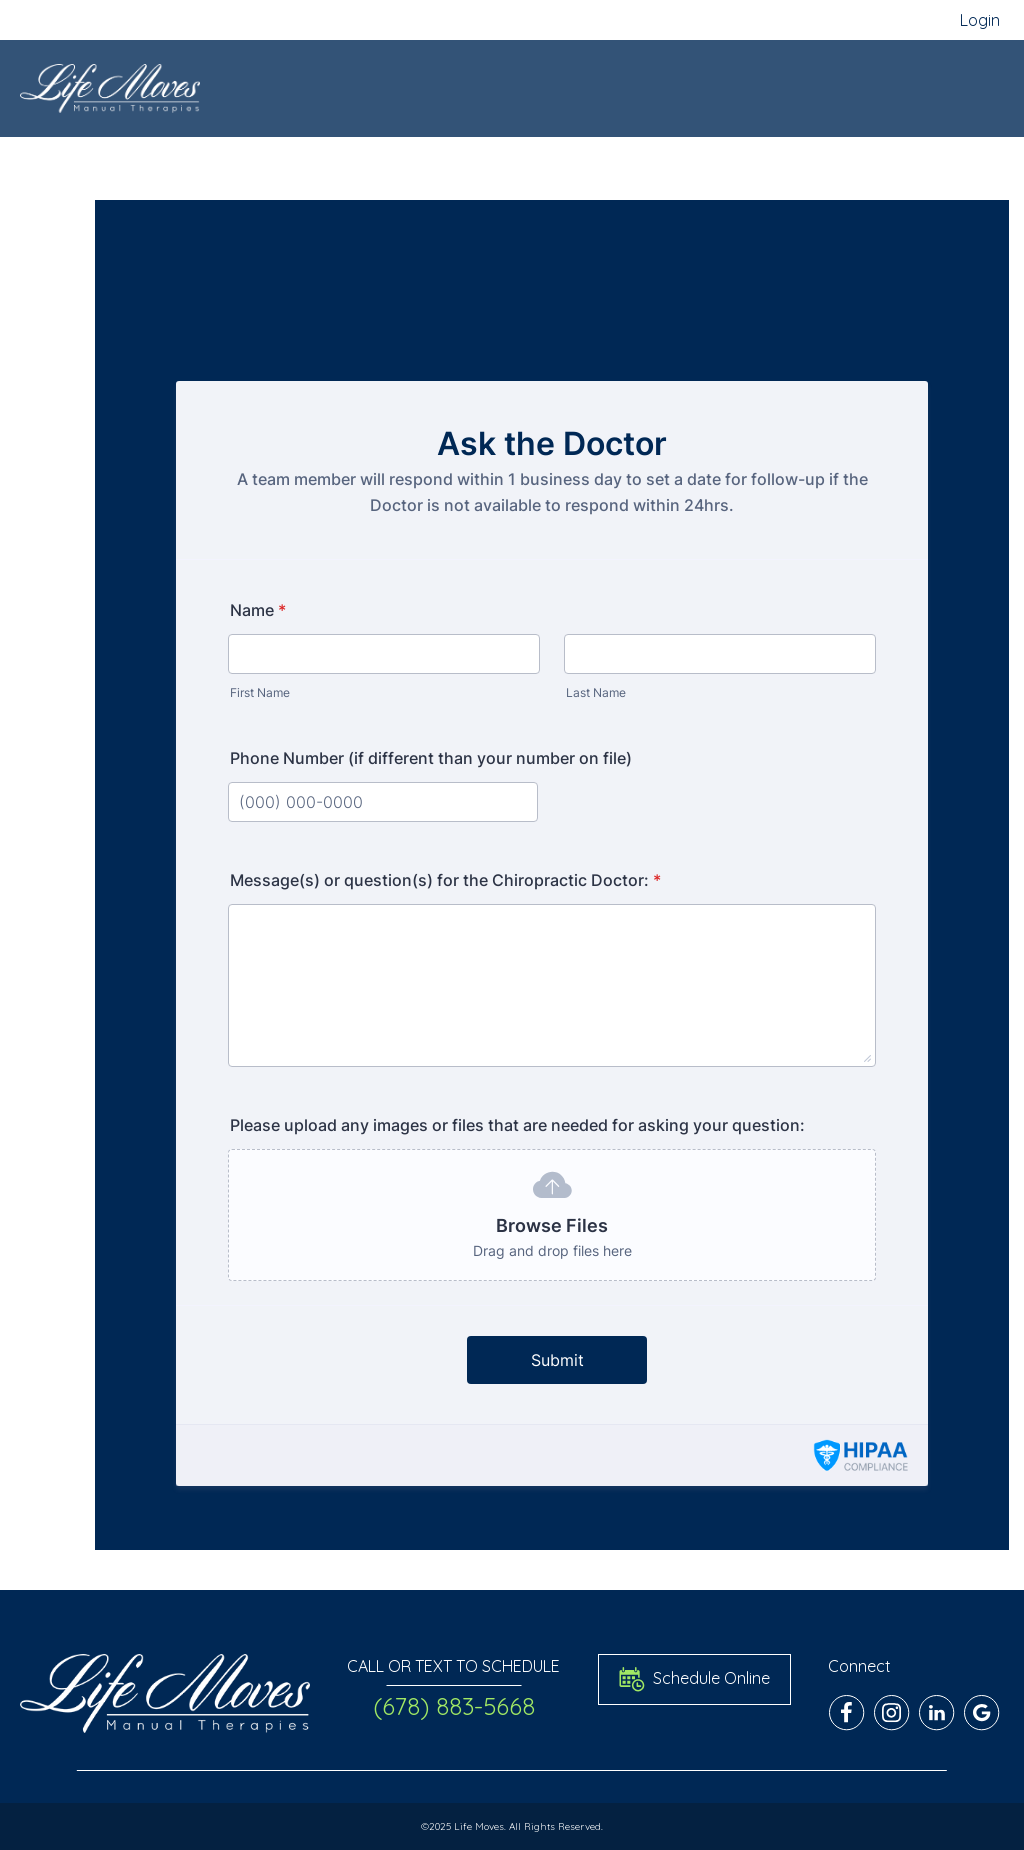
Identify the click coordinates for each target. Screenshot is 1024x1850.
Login (980, 20)
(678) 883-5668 (454, 1706)
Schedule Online (694, 1679)
